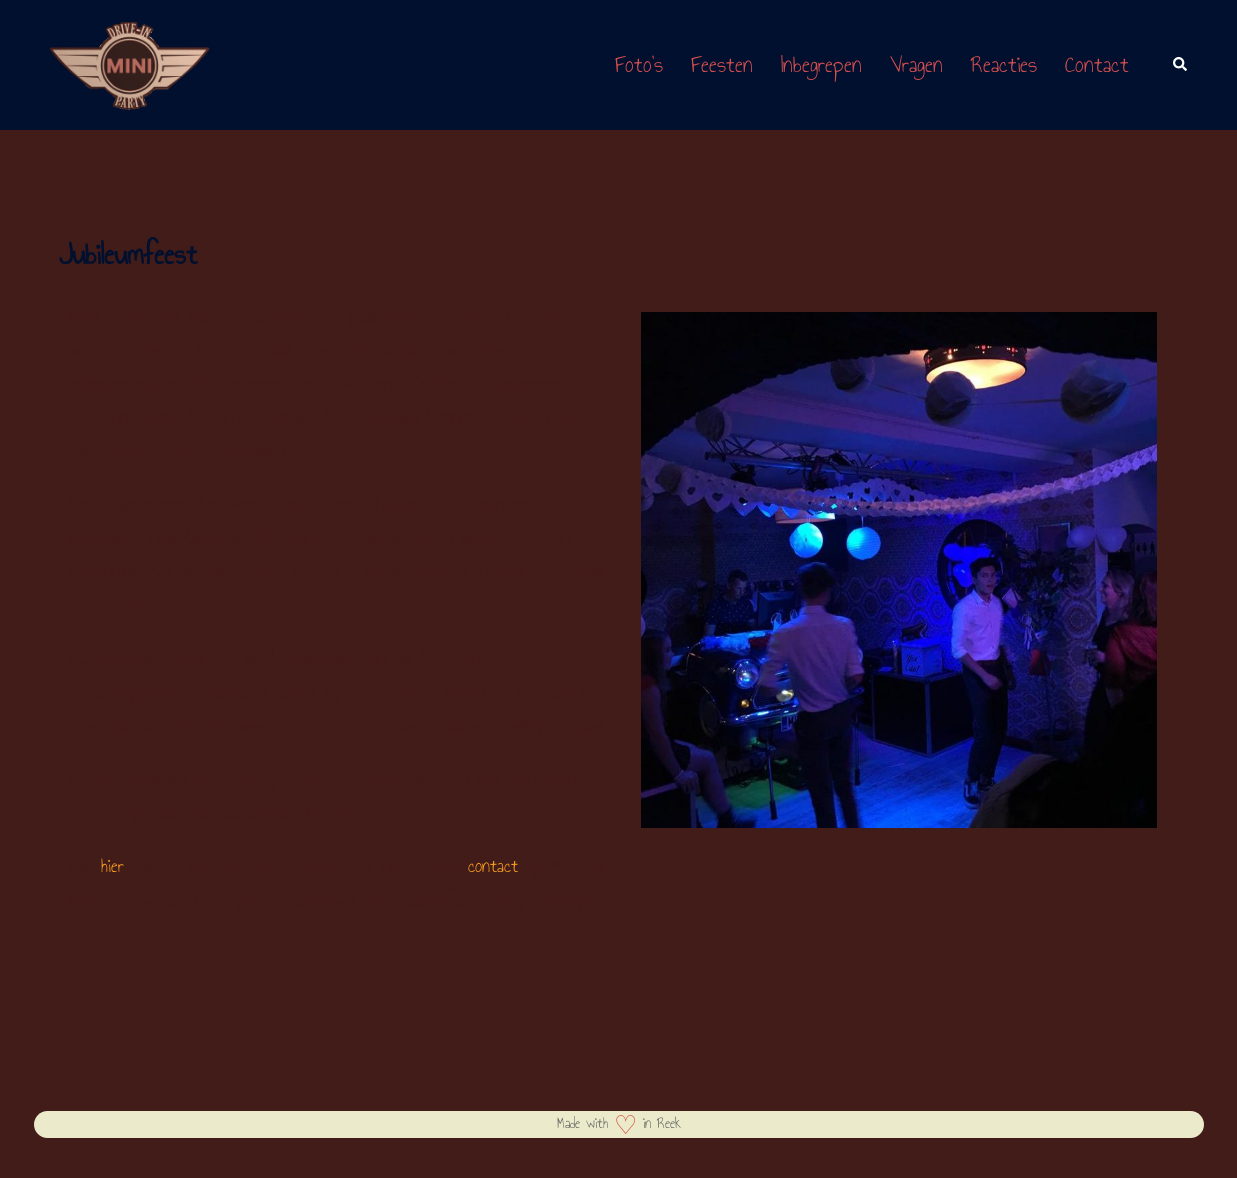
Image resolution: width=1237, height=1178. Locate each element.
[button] (1181, 65)
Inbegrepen (821, 64)
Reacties (1004, 64)
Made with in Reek (619, 1123)
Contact (1097, 64)
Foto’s (639, 64)
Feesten (722, 64)
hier (112, 866)
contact (493, 866)
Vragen (916, 64)
